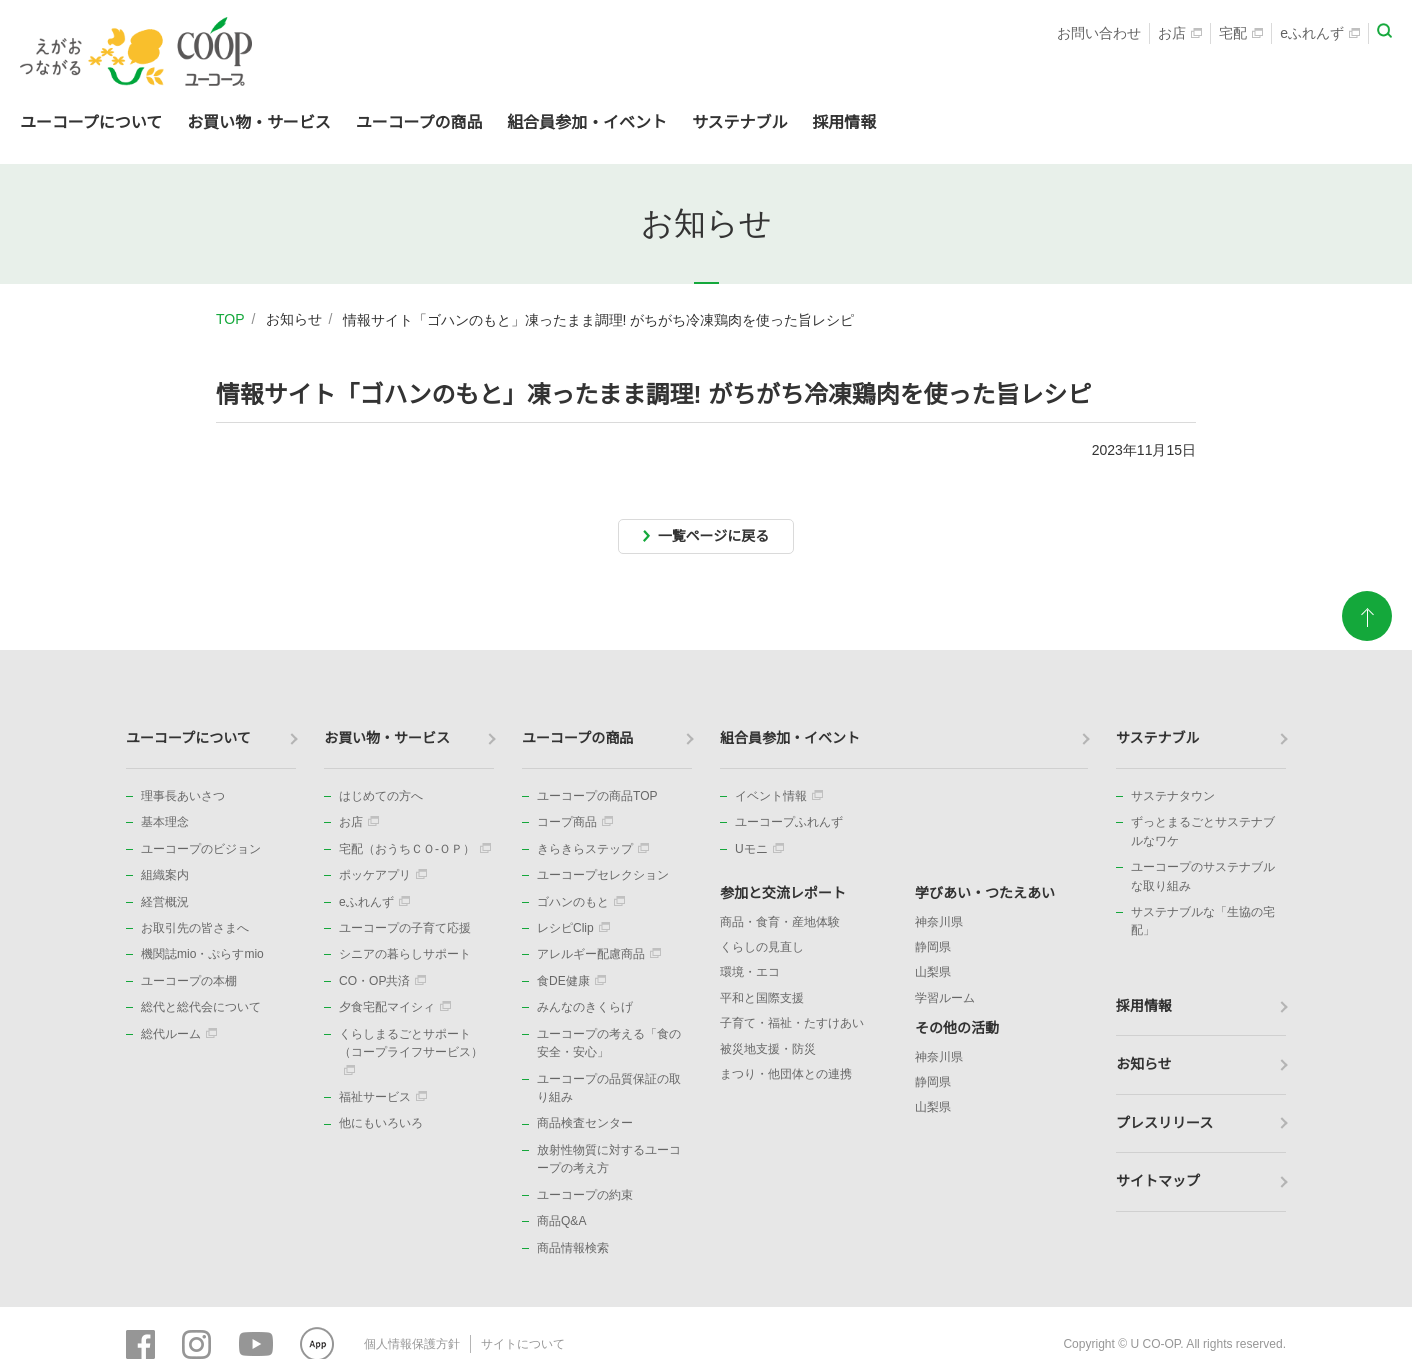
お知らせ (294, 319)
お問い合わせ (1099, 36)
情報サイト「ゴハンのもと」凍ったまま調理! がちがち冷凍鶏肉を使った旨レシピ (599, 320)
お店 (1180, 36)
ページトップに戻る (1367, 642)
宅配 (1241, 36)
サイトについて (523, 1344)
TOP (230, 319)
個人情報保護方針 (412, 1344)
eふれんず (1320, 36)
